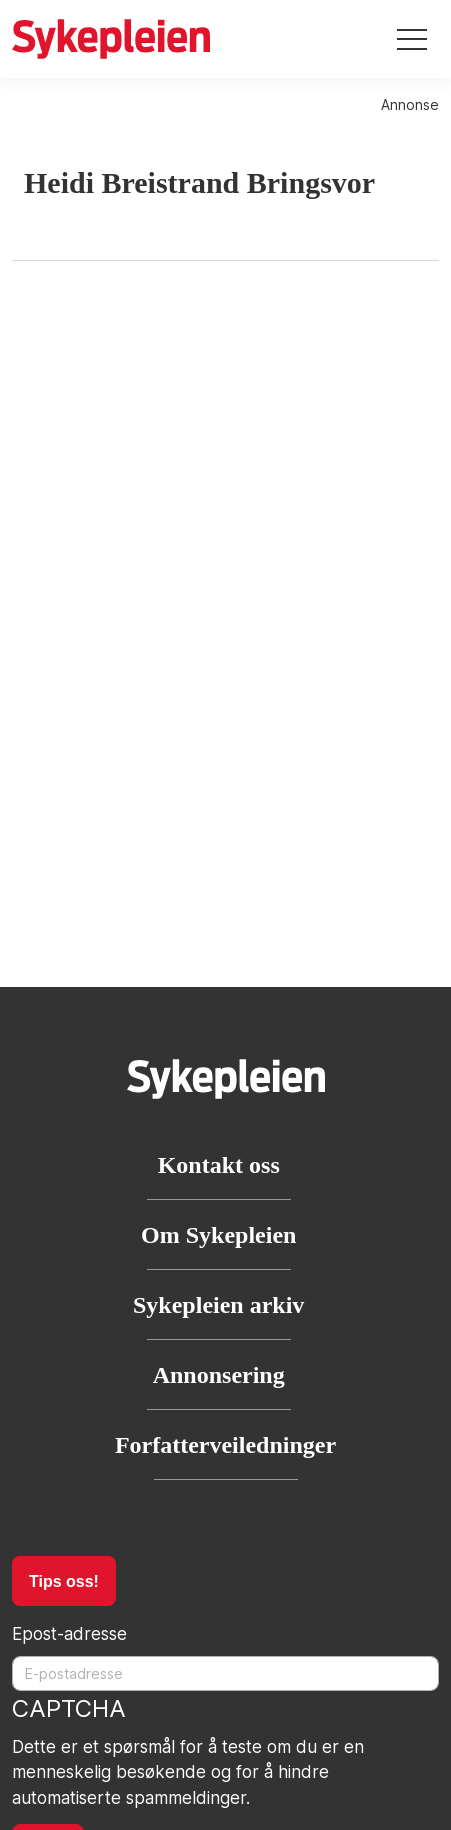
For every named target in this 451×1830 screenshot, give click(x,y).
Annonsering (219, 1375)
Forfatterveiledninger (225, 1445)
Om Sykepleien (218, 1235)
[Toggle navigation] (412, 39)
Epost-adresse (69, 1634)
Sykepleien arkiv (218, 1305)
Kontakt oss (219, 1165)
